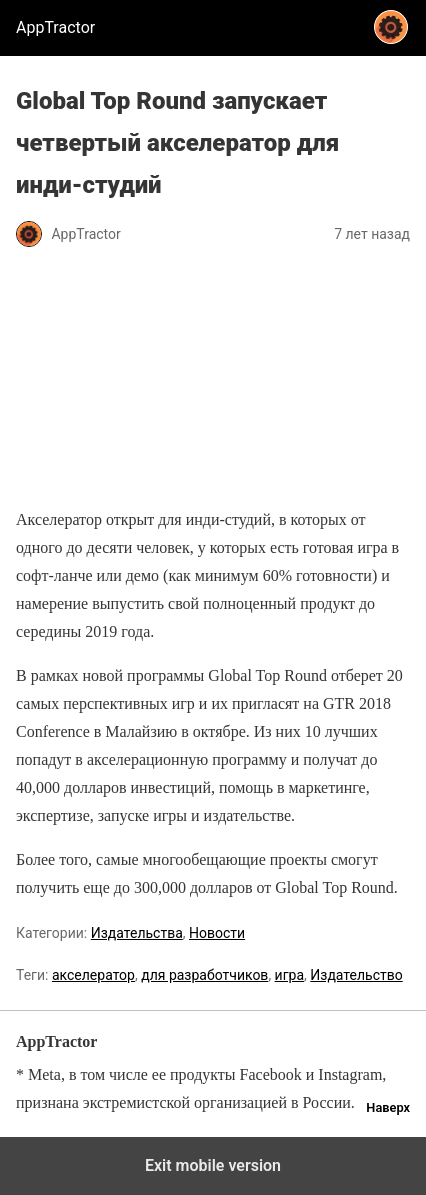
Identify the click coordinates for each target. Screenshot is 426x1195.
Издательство (356, 975)
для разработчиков (204, 975)
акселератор (93, 975)
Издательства (137, 933)
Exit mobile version (213, 1165)
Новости (217, 933)
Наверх (388, 1107)
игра (289, 975)
